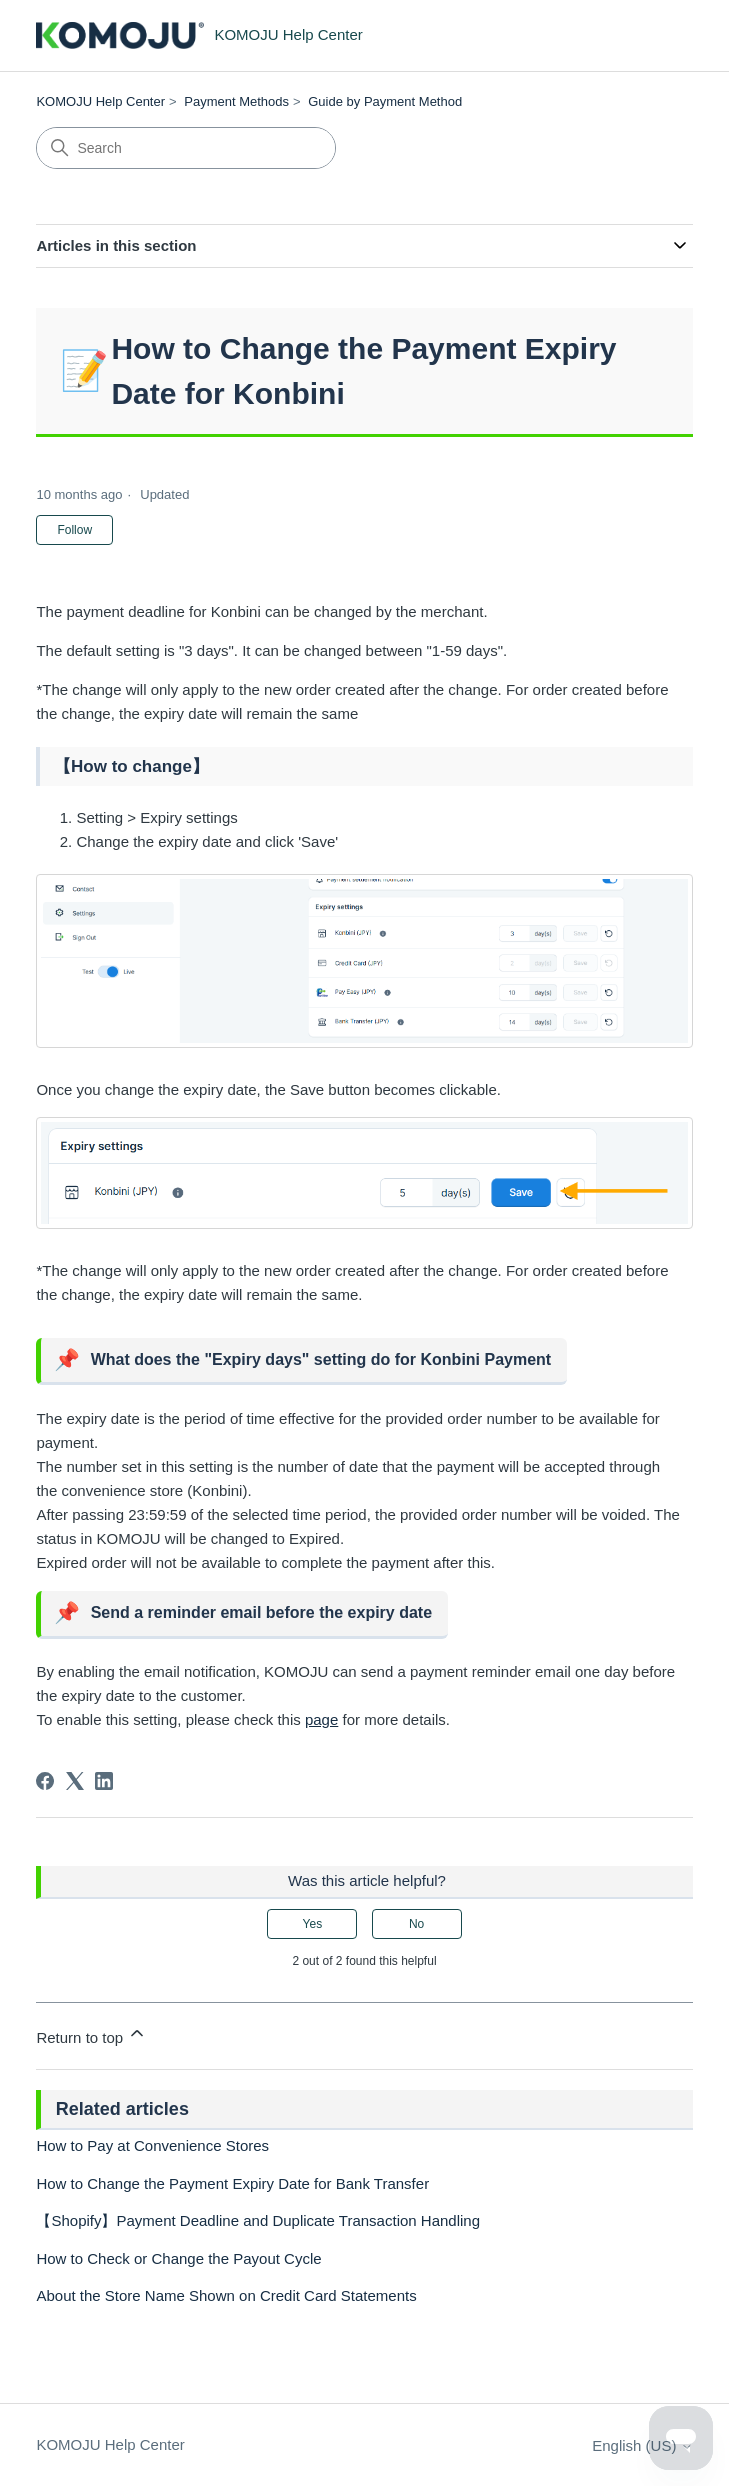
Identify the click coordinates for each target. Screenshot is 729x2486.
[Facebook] (45, 1781)
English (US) (642, 2445)
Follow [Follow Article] (74, 530)
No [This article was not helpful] (416, 1924)
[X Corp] (75, 1781)
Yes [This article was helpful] (313, 1924)
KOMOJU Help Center (100, 101)
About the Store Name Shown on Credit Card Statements (226, 2295)
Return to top (91, 2034)
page (321, 1719)
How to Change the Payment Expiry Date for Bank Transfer (232, 2183)
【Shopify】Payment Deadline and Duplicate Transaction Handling (258, 2220)
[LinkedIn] (104, 1781)
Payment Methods (236, 101)
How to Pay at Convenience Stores (152, 2145)
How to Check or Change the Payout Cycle (178, 2258)
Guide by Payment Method (385, 101)
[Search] (186, 148)
